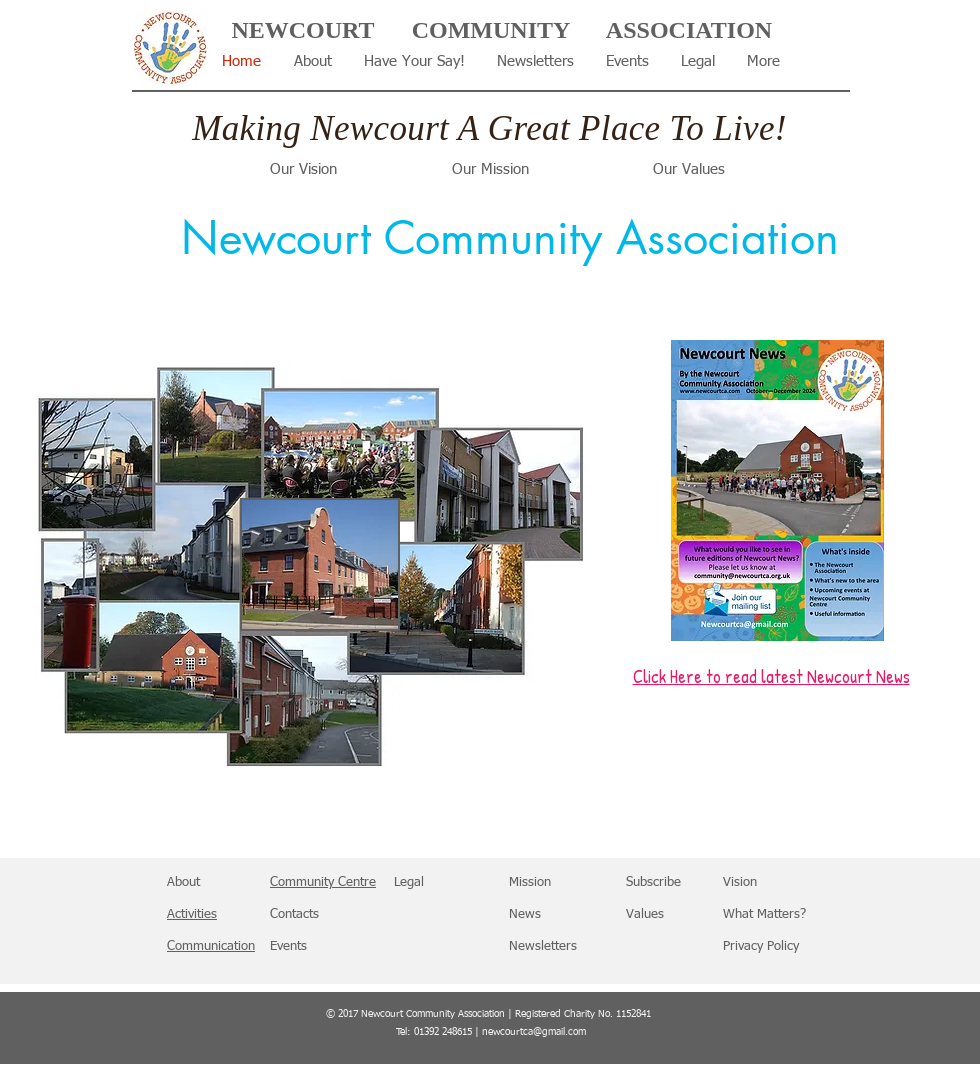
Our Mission (490, 169)
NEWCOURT (302, 30)
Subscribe (653, 882)
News (525, 914)
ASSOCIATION (689, 30)
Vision (740, 882)
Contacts (294, 914)
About (183, 882)
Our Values (689, 169)
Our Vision (303, 169)
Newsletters (543, 946)
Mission (530, 882)
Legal (409, 882)
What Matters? (764, 914)
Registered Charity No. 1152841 (583, 1014)
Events (288, 946)
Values (645, 914)
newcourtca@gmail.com (534, 1032)
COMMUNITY (491, 30)
